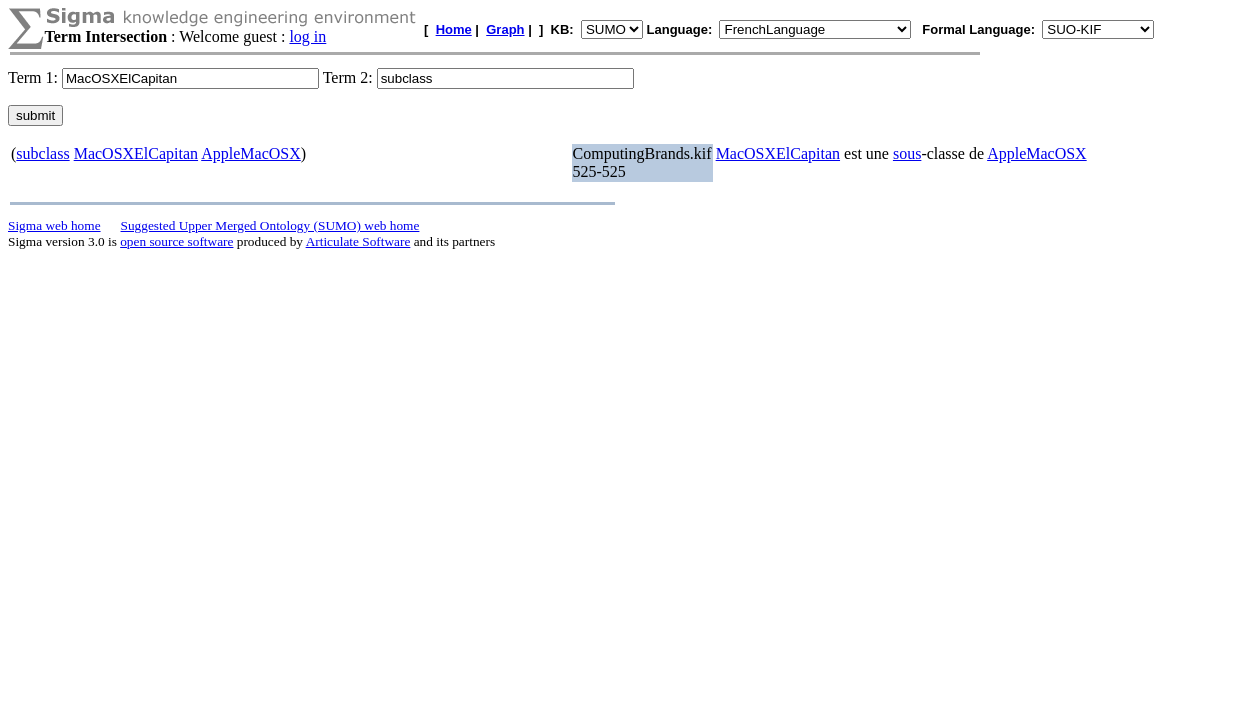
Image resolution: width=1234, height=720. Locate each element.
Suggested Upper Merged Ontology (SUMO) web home (270, 225)
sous (907, 153)
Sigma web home (54, 225)
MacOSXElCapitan (136, 153)
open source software (176, 241)
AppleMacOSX (251, 153)
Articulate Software (358, 241)
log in (307, 36)
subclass (42, 153)
